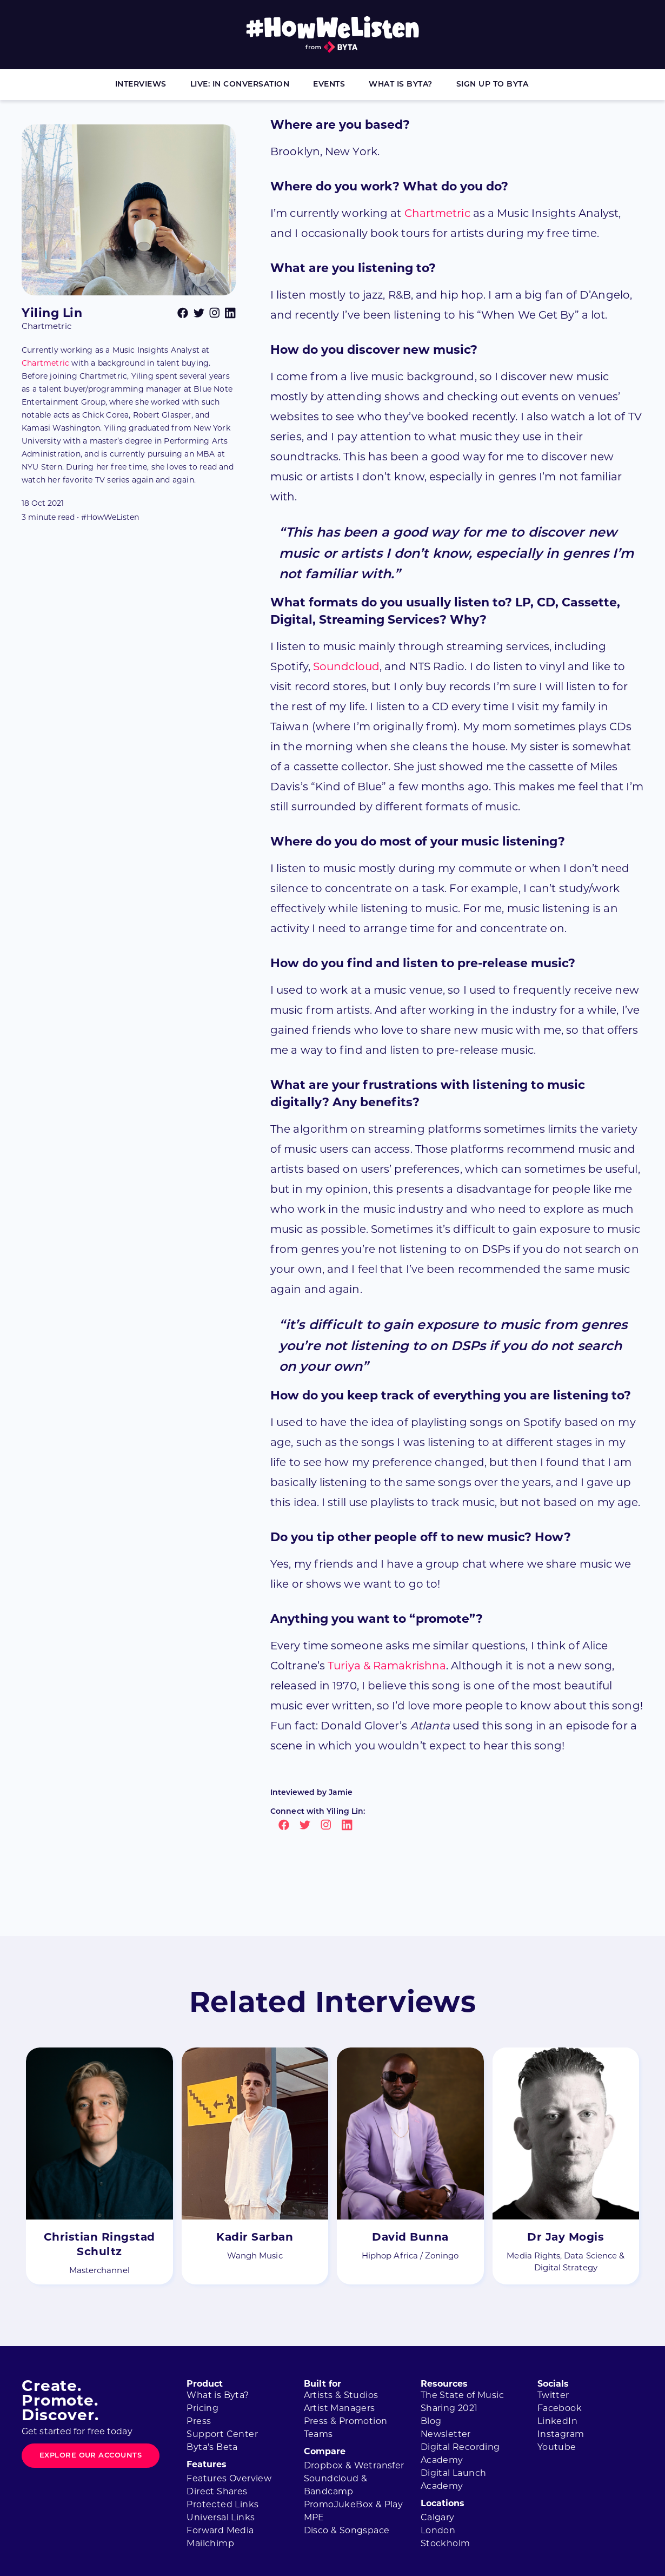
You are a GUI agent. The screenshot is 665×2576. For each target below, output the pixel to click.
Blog (431, 2421)
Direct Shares (217, 2491)
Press (199, 2421)
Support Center (222, 2434)
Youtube (556, 2447)
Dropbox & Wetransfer (354, 2465)
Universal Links (221, 2517)
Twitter (553, 2395)
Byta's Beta (212, 2447)
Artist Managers (339, 2408)
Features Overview (229, 2478)
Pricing (202, 2408)
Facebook (559, 2408)
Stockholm (445, 2543)
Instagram (560, 2434)
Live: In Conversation (240, 85)
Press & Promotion (346, 2421)
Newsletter (446, 2434)
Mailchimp (210, 2543)
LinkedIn (557, 2421)
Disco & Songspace (347, 2530)
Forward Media (220, 2530)
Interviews (141, 85)
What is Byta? (401, 85)
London (438, 2530)
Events (329, 85)
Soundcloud (346, 666)
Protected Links (222, 2504)
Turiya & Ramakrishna (387, 1665)
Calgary (438, 2517)
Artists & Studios (341, 2395)
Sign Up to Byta (492, 85)
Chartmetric (45, 363)
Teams (318, 2434)
